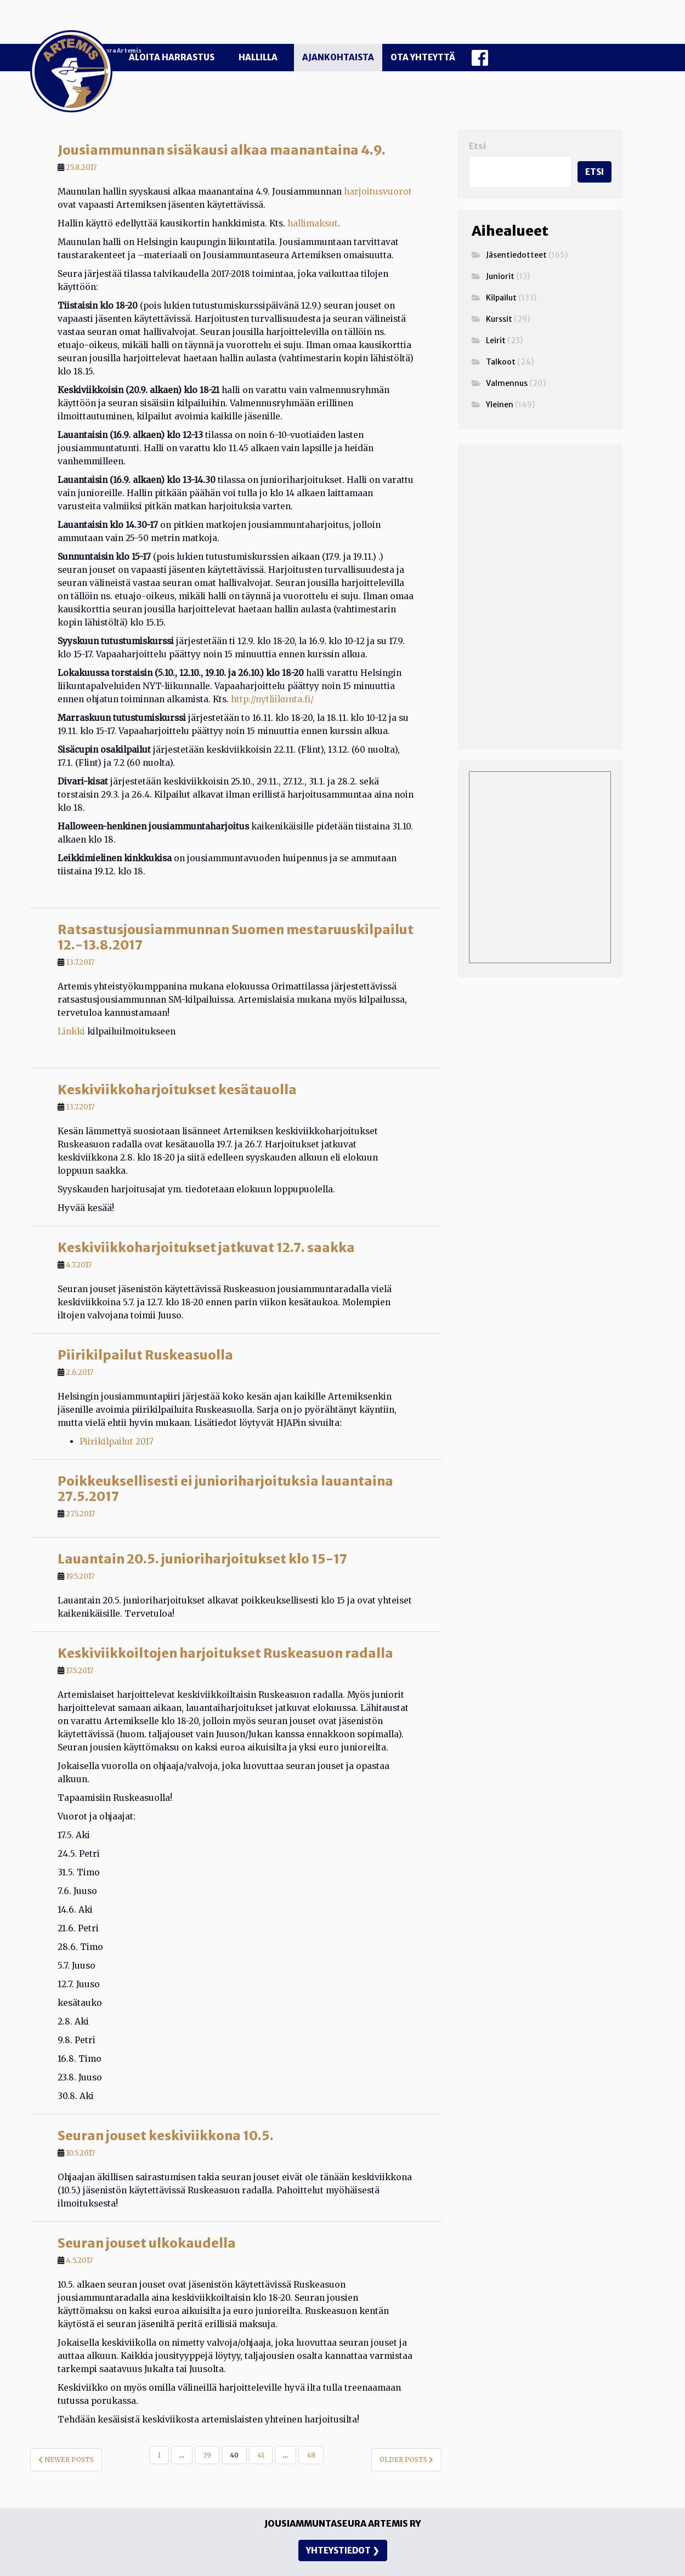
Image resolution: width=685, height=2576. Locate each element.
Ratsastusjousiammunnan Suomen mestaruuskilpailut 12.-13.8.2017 (236, 914)
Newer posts (66, 2437)
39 (207, 2433)
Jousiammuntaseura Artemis (283, 28)
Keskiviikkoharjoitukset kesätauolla (177, 1067)
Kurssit (499, 297)
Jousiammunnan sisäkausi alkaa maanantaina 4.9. (222, 127)
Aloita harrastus (171, 57)
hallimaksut (312, 201)
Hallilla (258, 57)
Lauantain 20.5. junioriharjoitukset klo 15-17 (203, 1536)
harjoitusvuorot (378, 169)
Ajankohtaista (338, 57)
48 (311, 2433)
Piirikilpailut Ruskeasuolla (145, 1332)
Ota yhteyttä (422, 57)
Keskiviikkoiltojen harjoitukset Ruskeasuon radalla (225, 1631)
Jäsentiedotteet (516, 232)
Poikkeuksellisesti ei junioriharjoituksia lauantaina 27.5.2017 (225, 1466)
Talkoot (501, 339)
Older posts (406, 2437)
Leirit (496, 318)
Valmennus (507, 361)
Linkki (71, 1009)
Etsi (477, 123)
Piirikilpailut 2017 (117, 1419)
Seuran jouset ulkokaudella (147, 2220)
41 (260, 2433)
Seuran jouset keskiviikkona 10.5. (166, 2113)
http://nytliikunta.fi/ (272, 677)
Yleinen (499, 382)
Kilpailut (501, 275)
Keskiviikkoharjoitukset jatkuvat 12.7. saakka (206, 1225)
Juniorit (500, 254)
